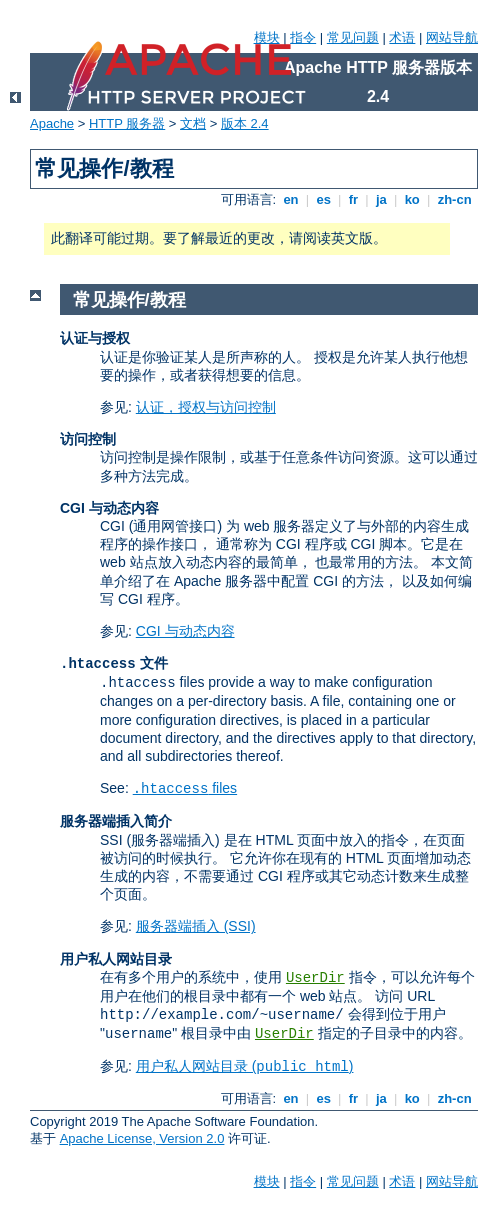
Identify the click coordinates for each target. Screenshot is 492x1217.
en (291, 199)
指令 (303, 37)
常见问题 (353, 37)
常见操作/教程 (129, 300)
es (324, 199)
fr (353, 199)
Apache (52, 123)
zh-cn (454, 199)
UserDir (315, 978)
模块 (267, 37)
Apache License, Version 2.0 (142, 1138)
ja (381, 199)
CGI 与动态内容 (185, 631)
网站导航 (452, 37)
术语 (402, 37)
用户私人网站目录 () (245, 1066)
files (185, 788)
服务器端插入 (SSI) (196, 926)
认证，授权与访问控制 (206, 407)
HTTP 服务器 (127, 123)
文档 (193, 123)
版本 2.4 (245, 123)
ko (412, 199)
